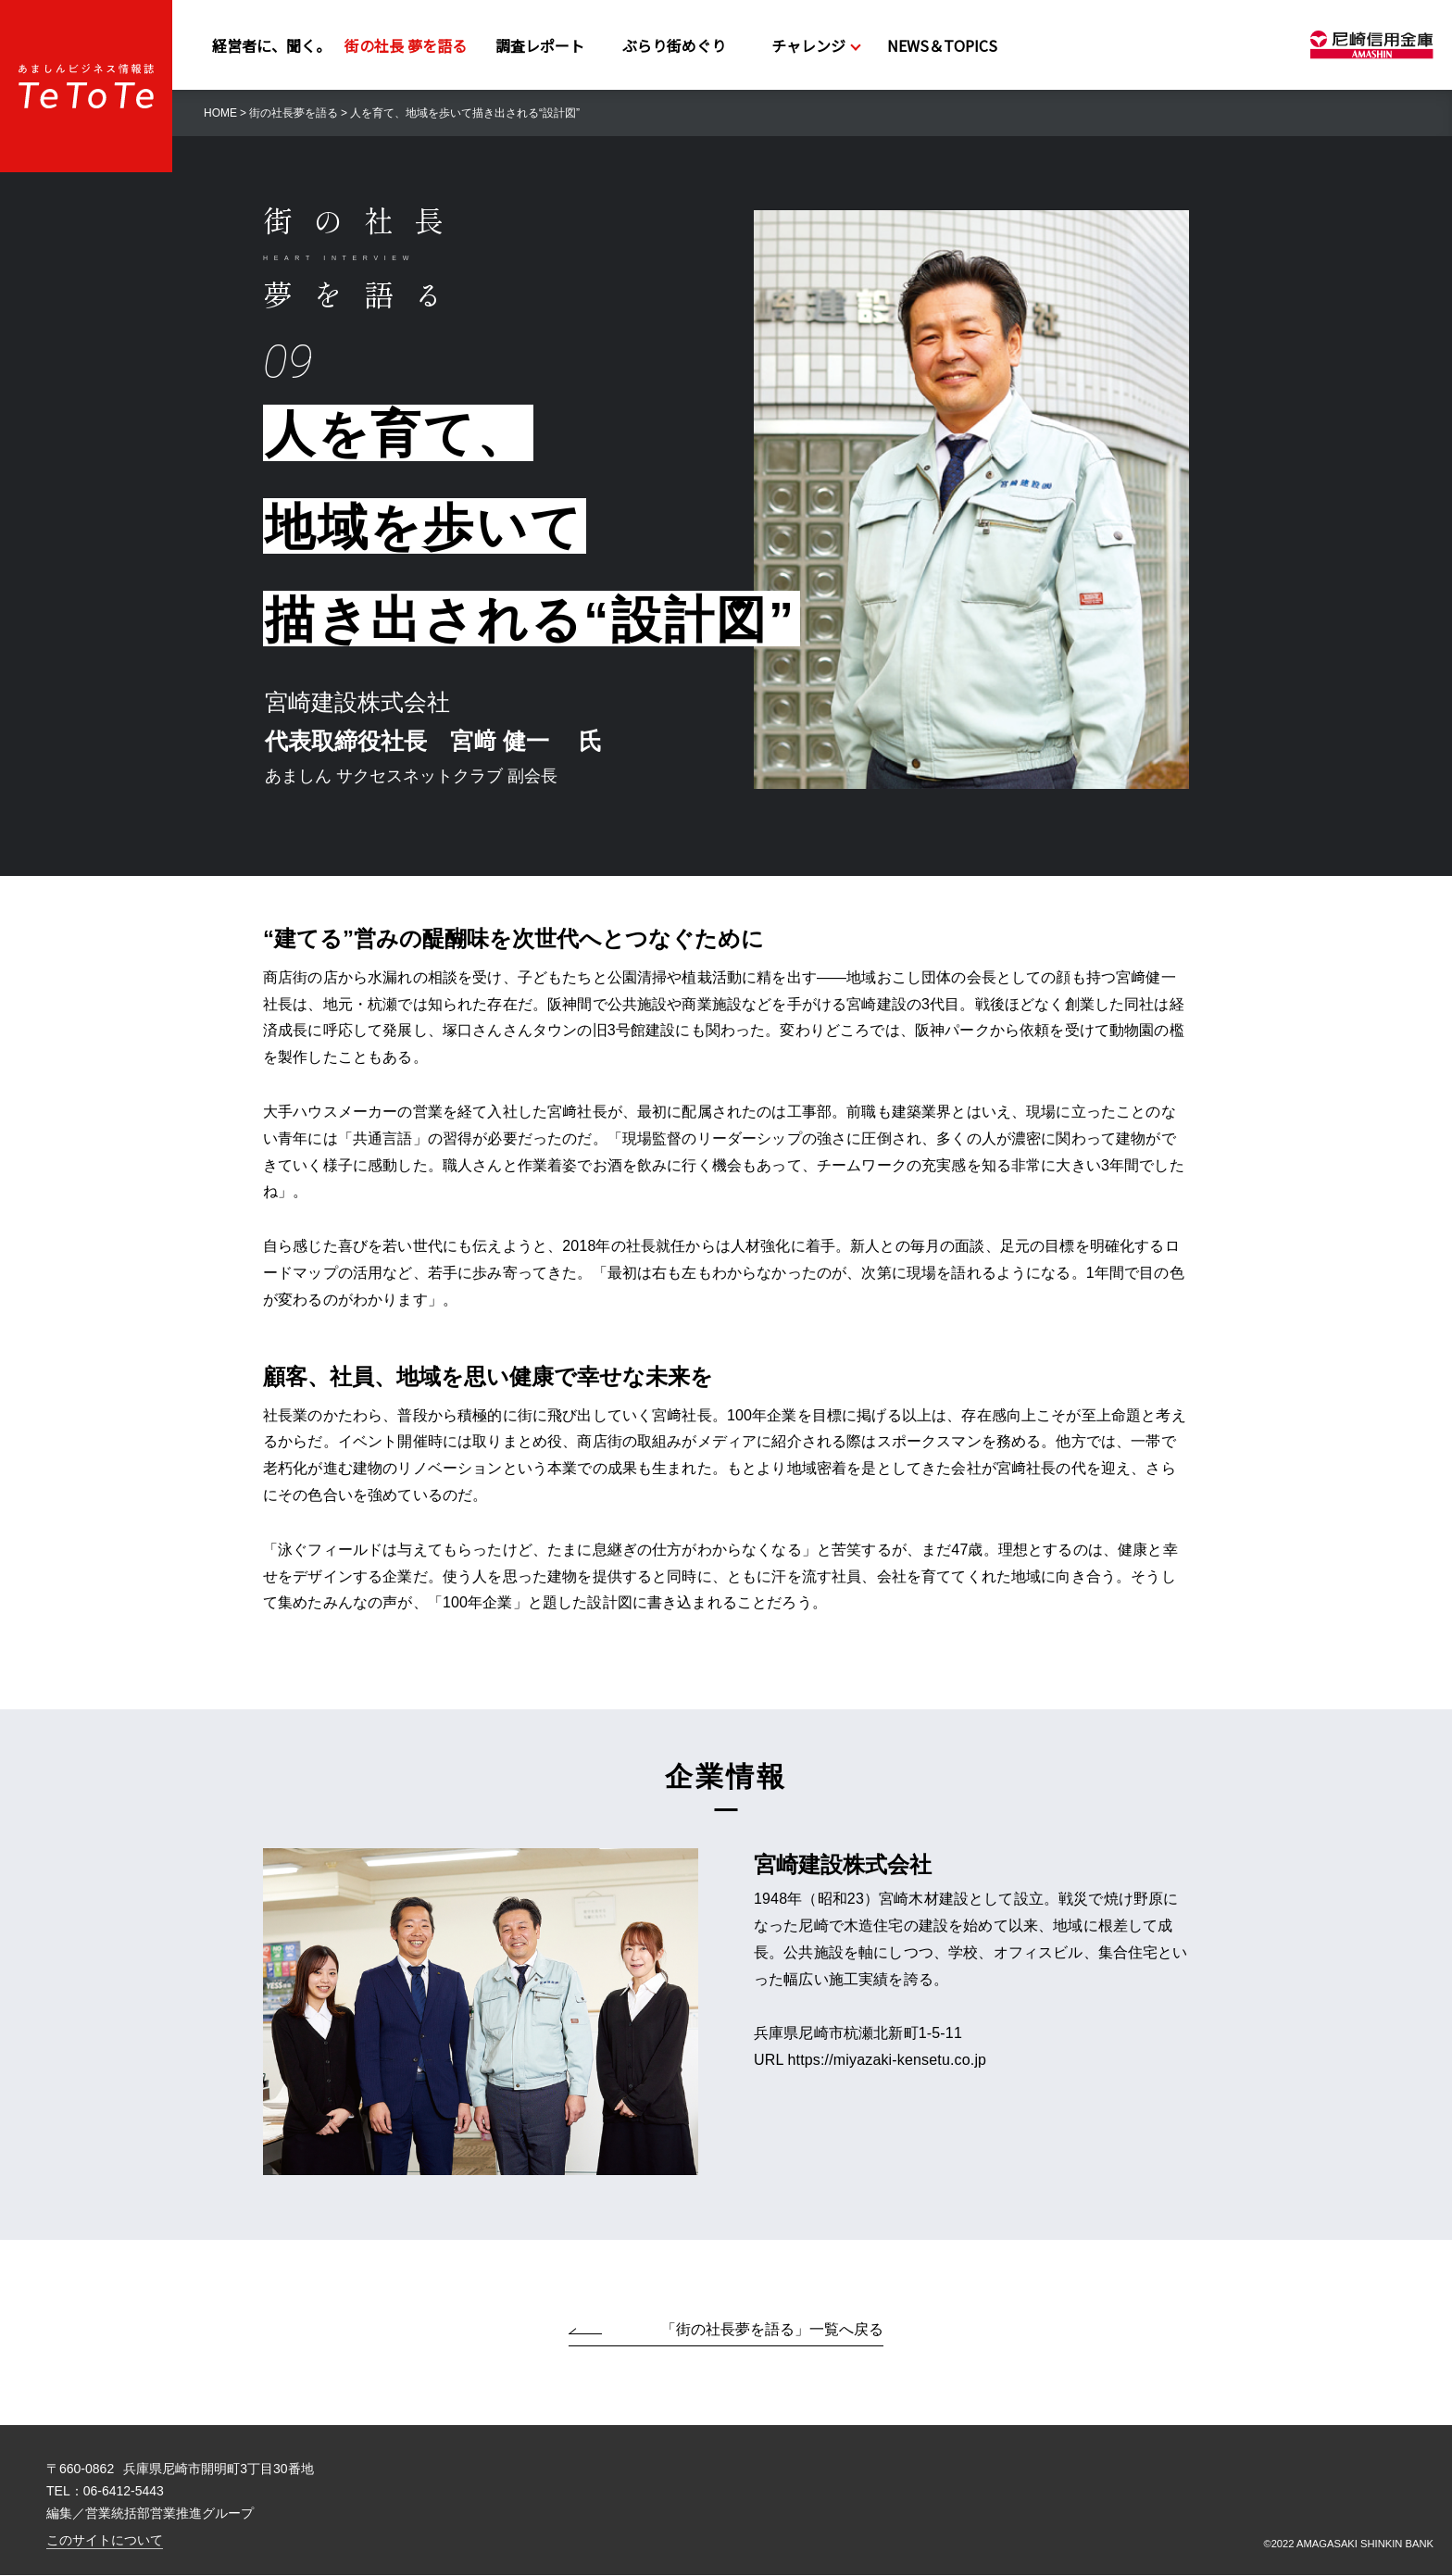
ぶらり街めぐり (674, 45)
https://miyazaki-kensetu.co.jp (887, 2061)
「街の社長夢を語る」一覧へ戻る (772, 2330)
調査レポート (539, 45)
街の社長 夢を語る (405, 45)
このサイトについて (314, 2540)
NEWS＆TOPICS (942, 45)
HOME (220, 112)
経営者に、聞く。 (271, 45)
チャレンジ (808, 45)
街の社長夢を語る (293, 112)
